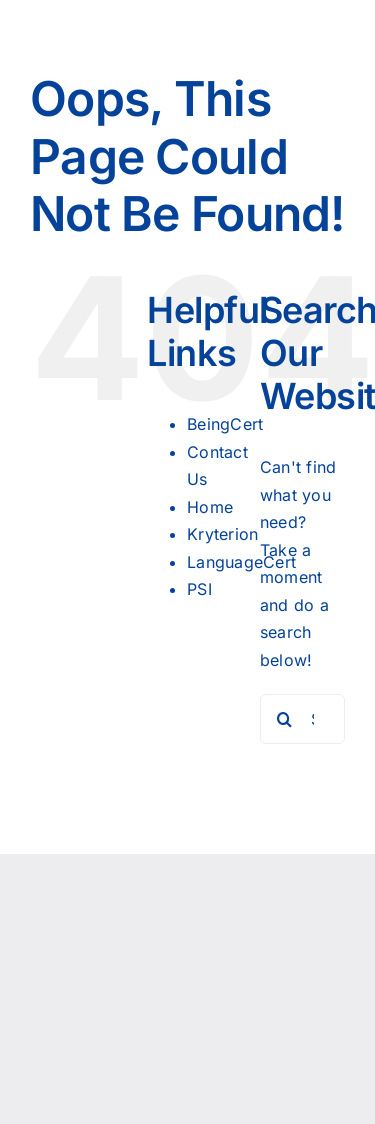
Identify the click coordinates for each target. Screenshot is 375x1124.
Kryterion (222, 534)
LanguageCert (241, 562)
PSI (199, 589)
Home (210, 507)
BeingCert (225, 424)
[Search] (285, 719)
